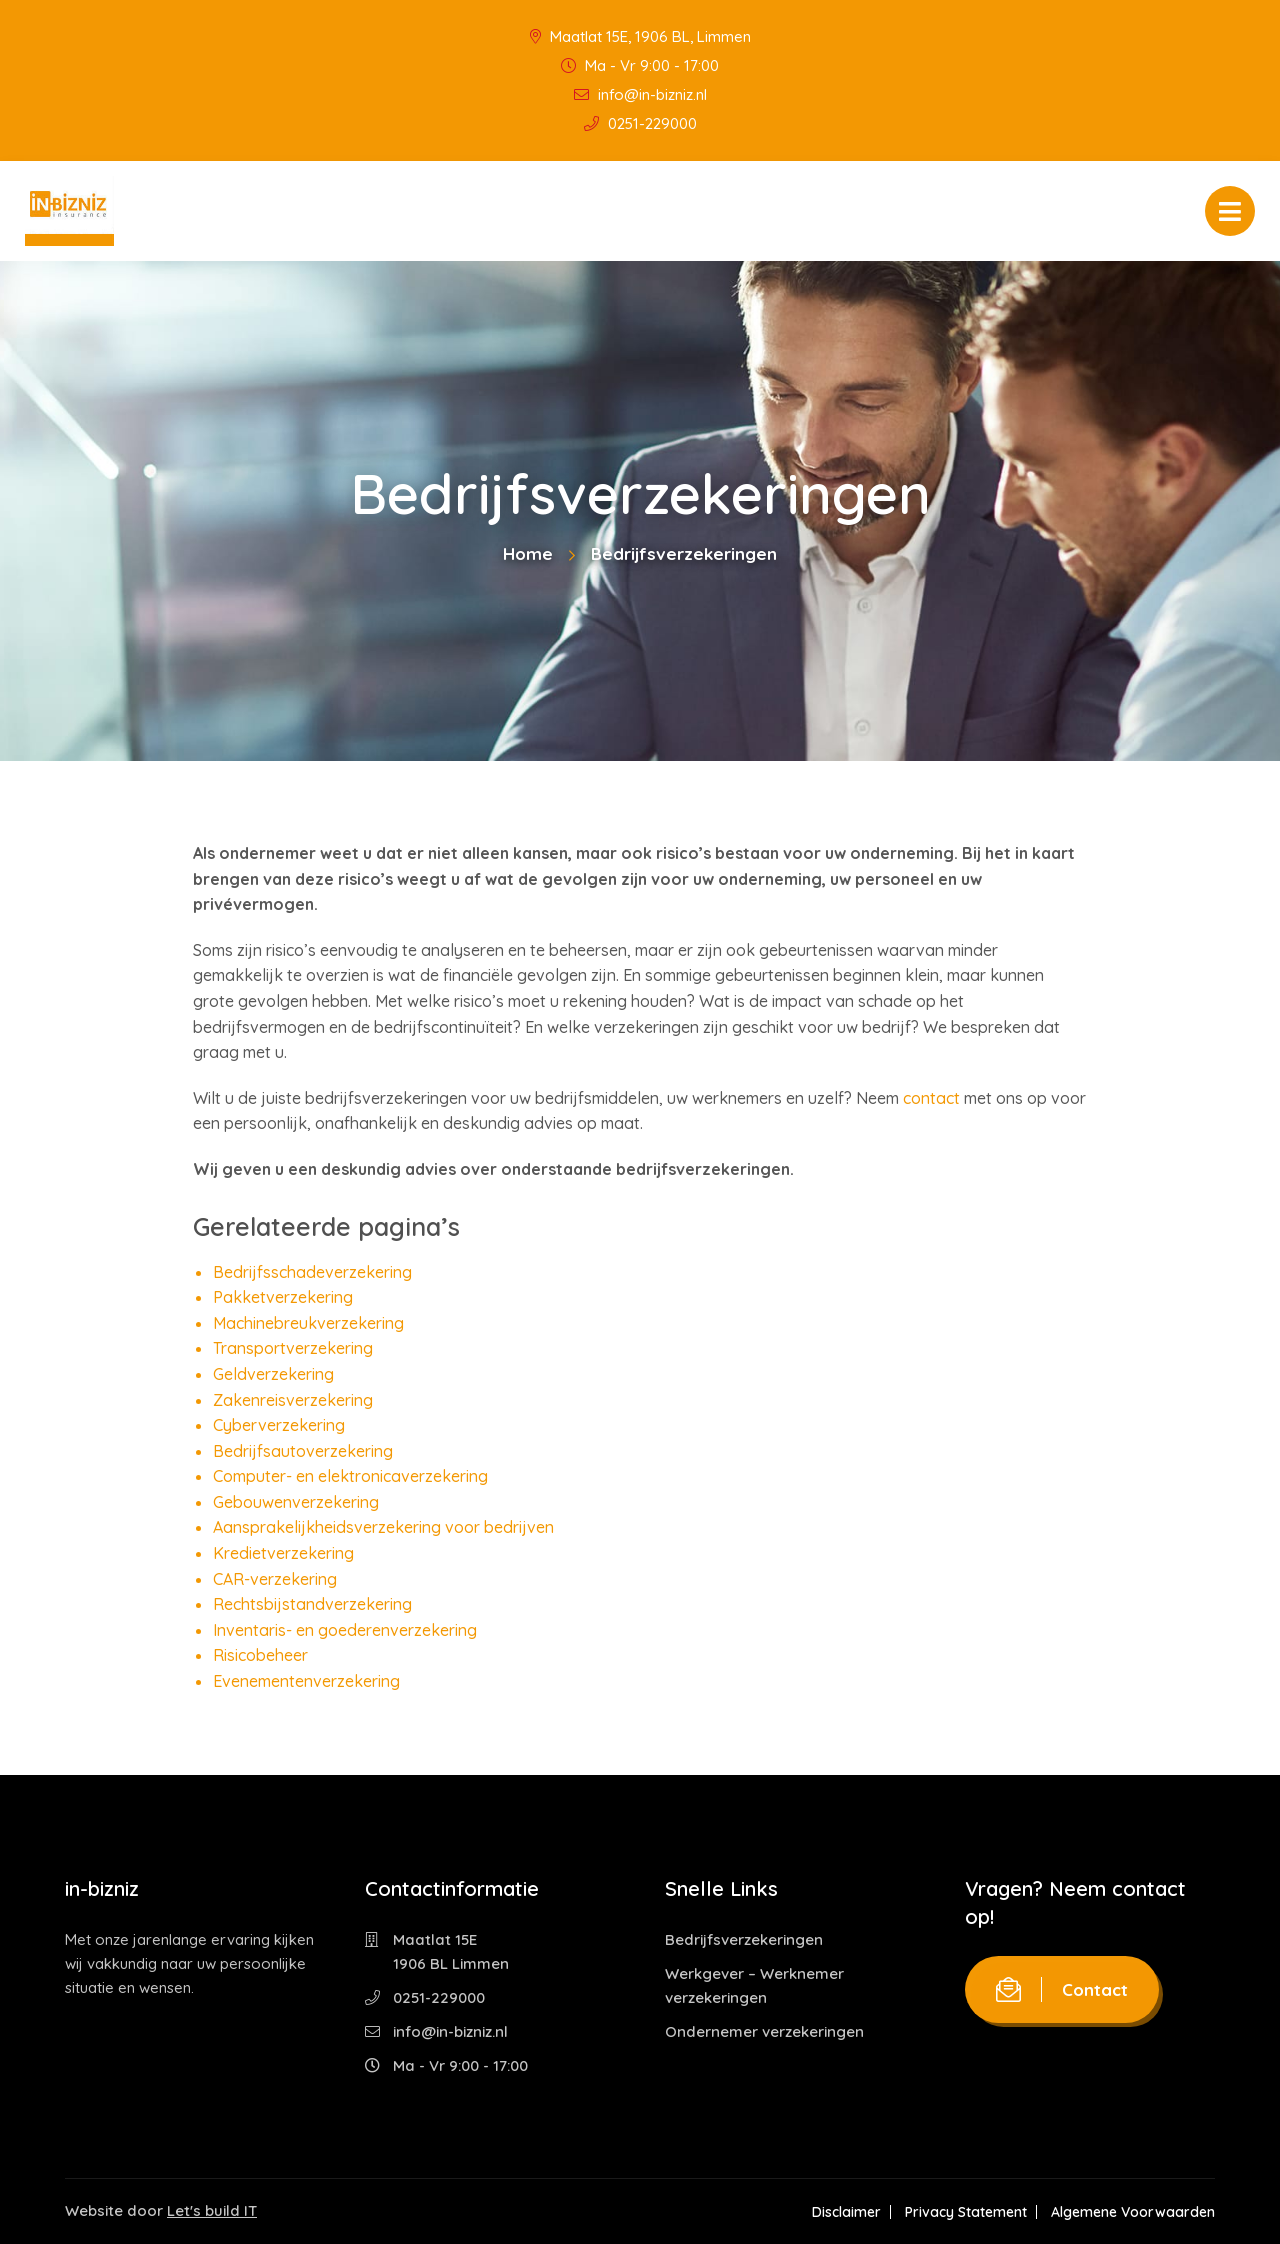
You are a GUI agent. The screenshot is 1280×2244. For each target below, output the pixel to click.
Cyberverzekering (279, 1425)
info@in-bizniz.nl (640, 94)
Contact (1062, 1989)
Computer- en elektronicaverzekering (350, 1476)
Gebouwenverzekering (296, 1502)
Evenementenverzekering (306, 1681)
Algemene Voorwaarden (1133, 2212)
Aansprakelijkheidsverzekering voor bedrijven (383, 1527)
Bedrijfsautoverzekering (303, 1451)
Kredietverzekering (283, 1553)
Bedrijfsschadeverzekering (312, 1272)
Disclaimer (846, 2212)
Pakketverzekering (283, 1297)
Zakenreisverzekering (293, 1400)
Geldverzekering (273, 1374)
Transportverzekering (293, 1348)
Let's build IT (212, 2210)
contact (931, 1098)
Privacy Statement (966, 2212)
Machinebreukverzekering (308, 1323)
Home (528, 553)
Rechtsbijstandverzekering (312, 1604)
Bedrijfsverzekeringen (744, 1939)
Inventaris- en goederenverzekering (345, 1630)
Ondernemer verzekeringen (764, 2031)
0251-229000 (640, 123)
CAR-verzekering (275, 1579)
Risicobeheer (260, 1655)
